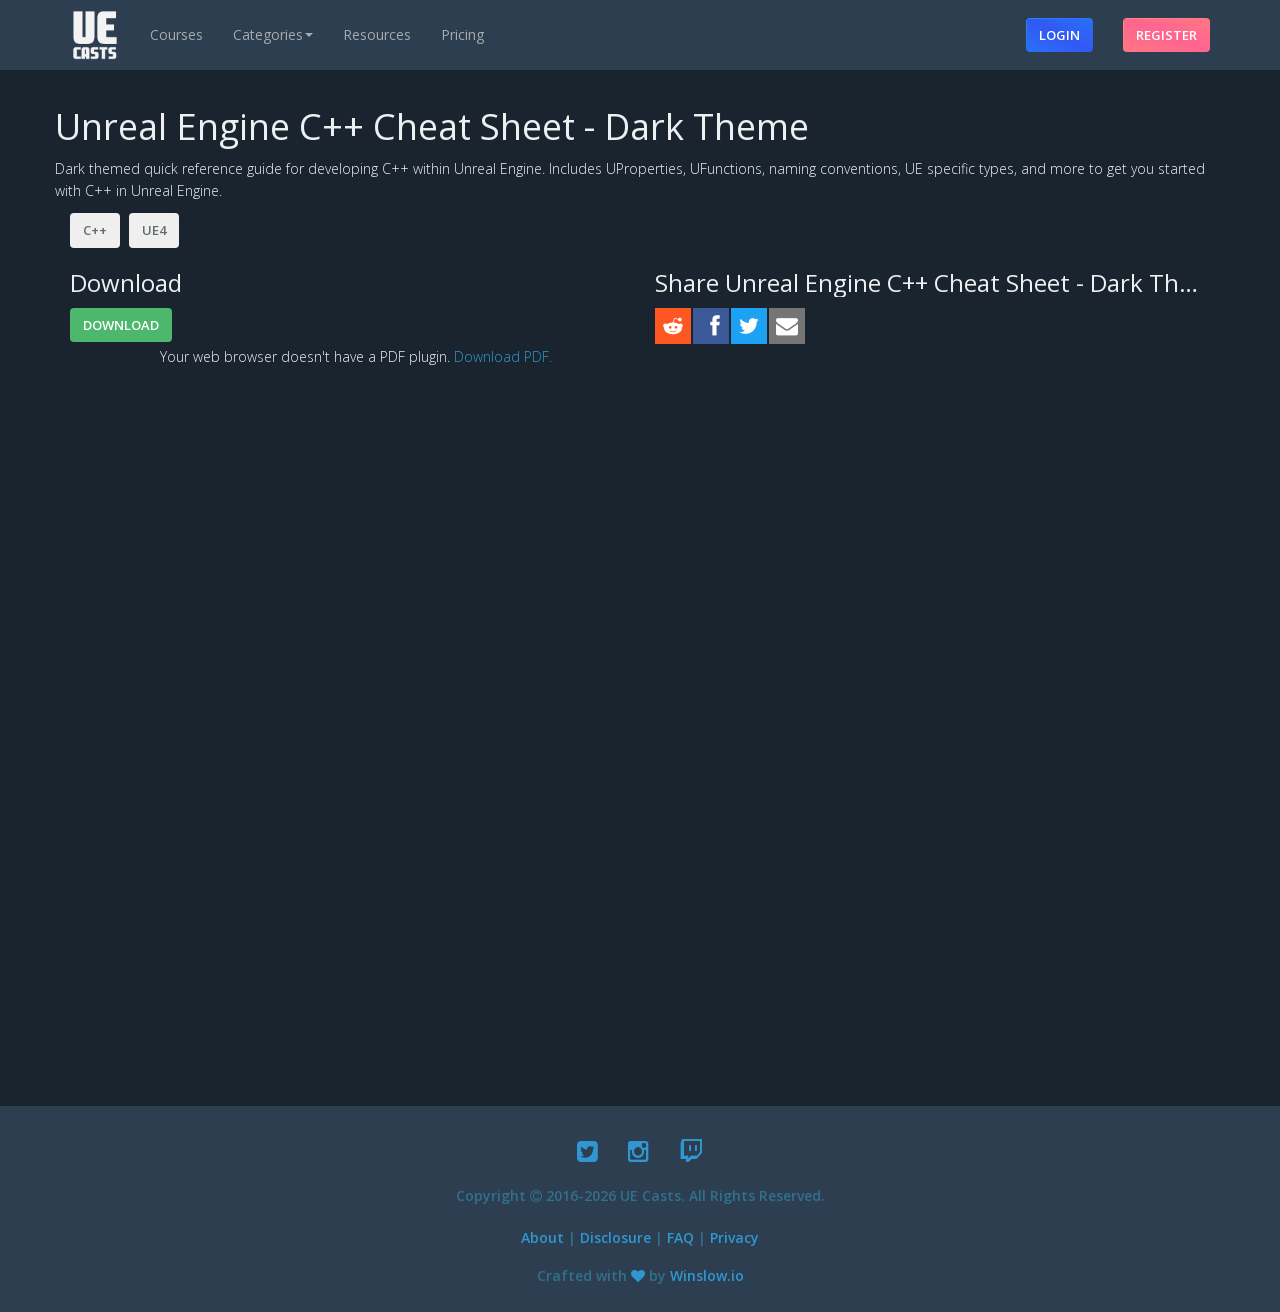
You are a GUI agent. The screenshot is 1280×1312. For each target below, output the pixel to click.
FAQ (680, 1237)
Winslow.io (707, 1275)
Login (1059, 35)
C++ (95, 230)
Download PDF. (503, 356)
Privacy (734, 1237)
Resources (377, 34)
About (542, 1237)
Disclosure (615, 1237)
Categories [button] (273, 34)
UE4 (154, 230)
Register (1166, 35)
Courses (176, 34)
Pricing (462, 34)
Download (121, 325)
